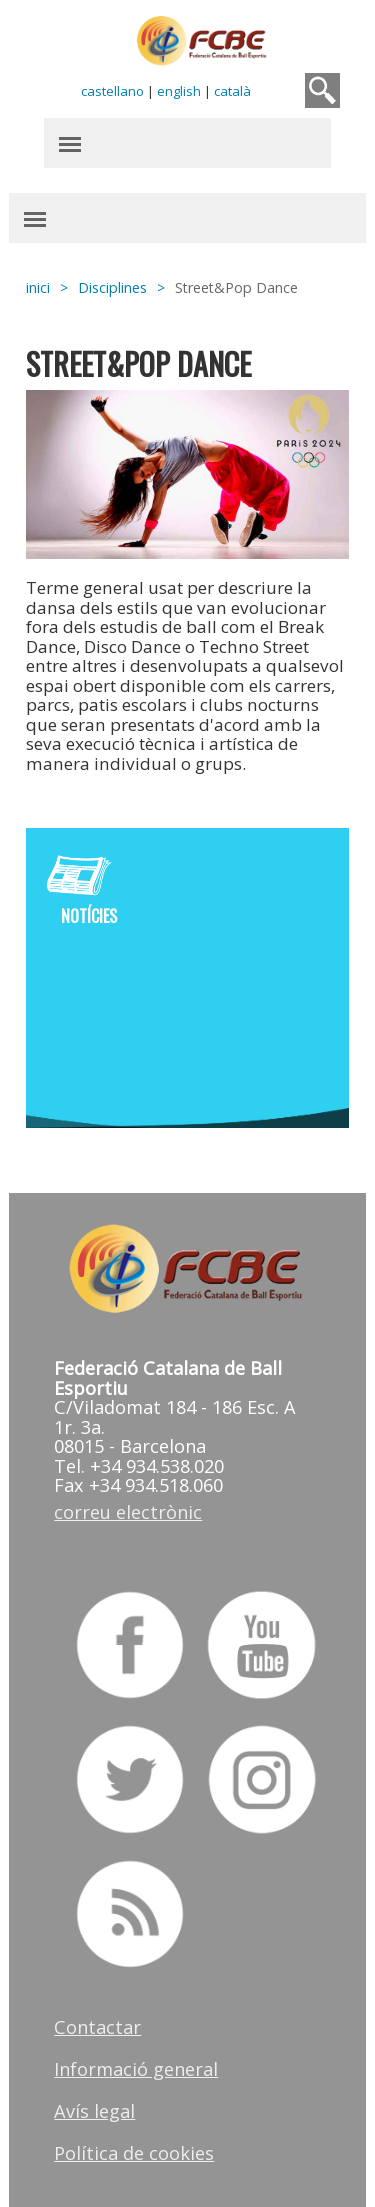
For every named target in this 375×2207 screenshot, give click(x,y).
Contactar (98, 2025)
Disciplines (113, 287)
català (232, 91)
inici (39, 287)
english (179, 91)
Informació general (137, 2067)
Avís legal (95, 2109)
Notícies (90, 915)
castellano (112, 91)
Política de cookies (135, 2151)
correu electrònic (129, 1511)
